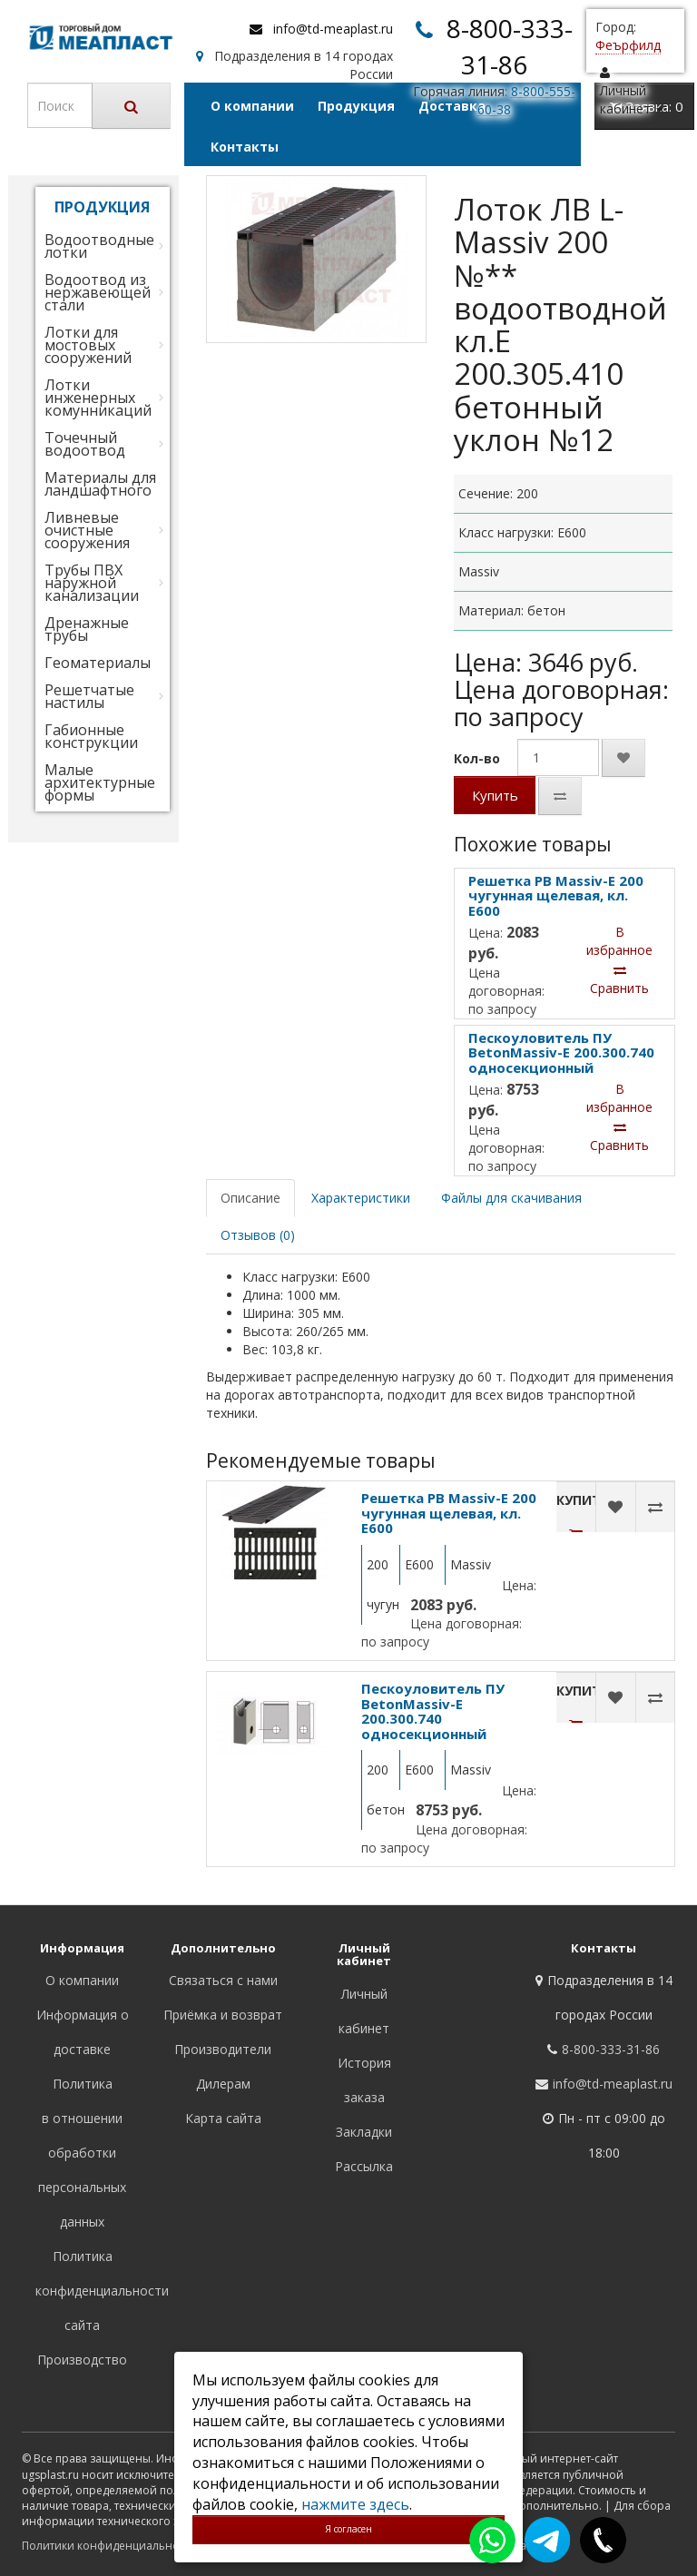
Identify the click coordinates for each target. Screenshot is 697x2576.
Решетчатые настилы (89, 696)
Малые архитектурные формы (99, 782)
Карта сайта (223, 2118)
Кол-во (477, 758)
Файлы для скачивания (511, 1197)
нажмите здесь (355, 2504)
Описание (250, 1197)
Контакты (245, 146)
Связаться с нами (223, 1980)
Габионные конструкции (91, 736)
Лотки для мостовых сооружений (88, 345)
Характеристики (360, 1197)
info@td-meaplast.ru (333, 28)
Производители (222, 2049)
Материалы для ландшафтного (100, 483)
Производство (82, 2359)
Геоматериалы (97, 663)
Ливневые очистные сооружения (87, 530)
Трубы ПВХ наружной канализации (91, 582)
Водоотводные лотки (99, 246)
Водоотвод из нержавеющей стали (97, 292)
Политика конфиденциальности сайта (102, 2290)
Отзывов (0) (258, 1235)
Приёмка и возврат (222, 2014)
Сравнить (619, 980)
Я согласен (348, 2528)
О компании (252, 105)
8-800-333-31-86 (611, 2049)
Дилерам (223, 2083)
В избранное (619, 941)
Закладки (364, 2131)
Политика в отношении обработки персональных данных (82, 2152)
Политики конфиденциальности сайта (126, 2545)
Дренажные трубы (86, 629)
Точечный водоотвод (84, 444)
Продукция (356, 105)
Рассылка (364, 2166)
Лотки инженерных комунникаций (98, 397)
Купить (495, 795)
